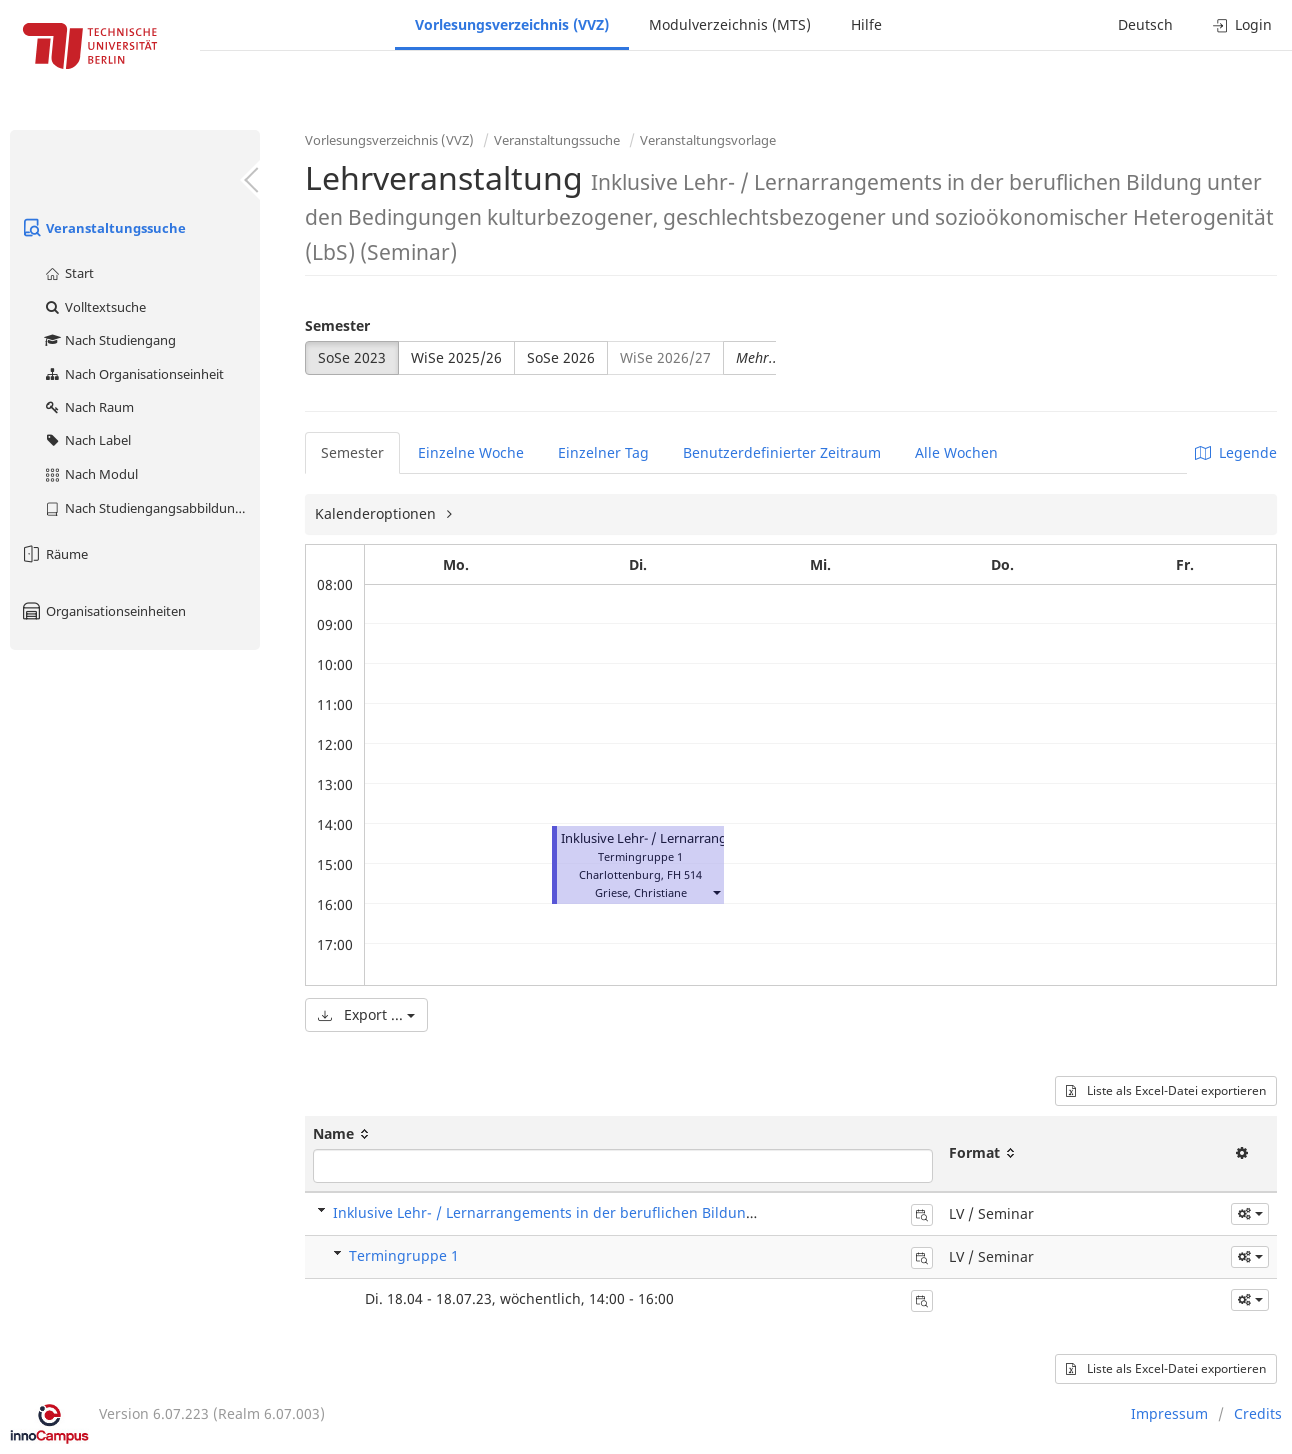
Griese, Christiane (641, 892)
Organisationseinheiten (103, 611)
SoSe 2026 (561, 357)
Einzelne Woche (471, 452)
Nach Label (87, 440)
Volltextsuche (94, 307)
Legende (1236, 452)
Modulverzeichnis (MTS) (730, 24)
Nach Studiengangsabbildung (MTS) (151, 508)
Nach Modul (90, 474)
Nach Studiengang (109, 340)
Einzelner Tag (603, 452)
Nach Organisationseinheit (133, 374)
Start (68, 273)
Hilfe (866, 24)
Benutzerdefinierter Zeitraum (782, 452)
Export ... (366, 1014)
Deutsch (1145, 24)
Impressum (1169, 1413)
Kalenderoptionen (377, 513)
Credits (1258, 1413)
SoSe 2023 (352, 357)
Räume (54, 554)
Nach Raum (88, 407)
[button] (716, 892)
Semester (337, 325)
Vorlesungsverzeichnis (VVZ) (512, 24)
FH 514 (684, 874)
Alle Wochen (956, 452)
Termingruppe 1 (404, 1255)
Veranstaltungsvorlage (708, 140)
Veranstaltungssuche (103, 228)
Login (1242, 24)
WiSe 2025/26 (456, 357)
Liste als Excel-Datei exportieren (1166, 1090)
